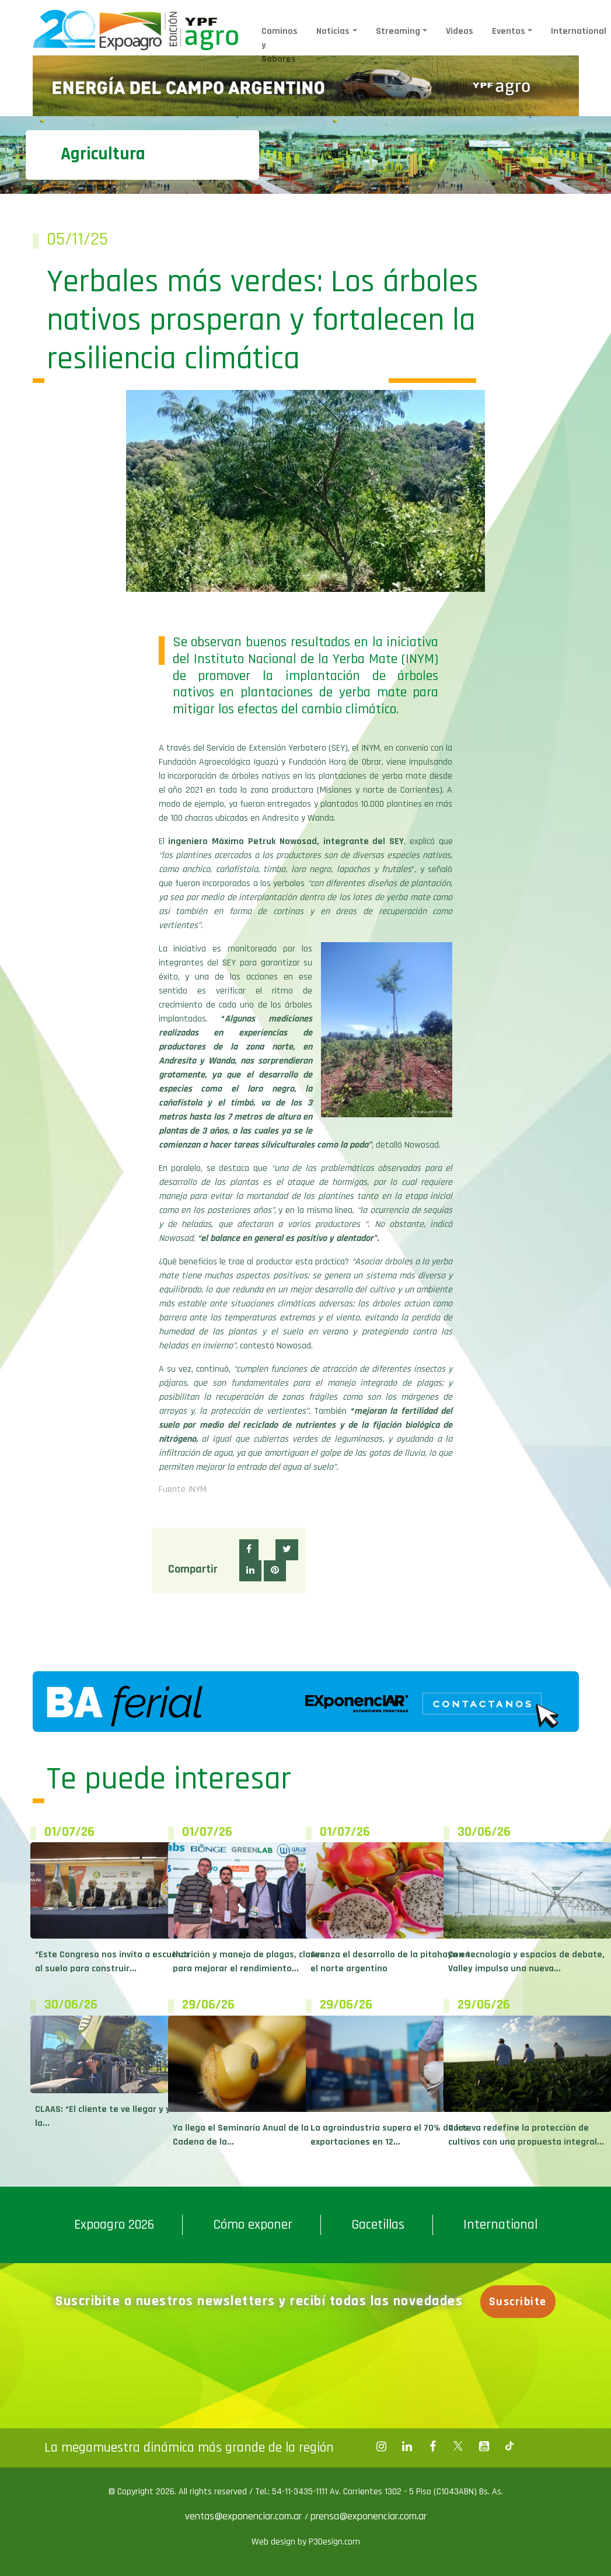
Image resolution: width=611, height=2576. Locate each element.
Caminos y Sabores (279, 45)
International (578, 31)
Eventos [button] (508, 31)
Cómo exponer (252, 2224)
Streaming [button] (398, 31)
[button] (249, 1549)
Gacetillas (377, 2224)
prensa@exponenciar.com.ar (368, 2516)
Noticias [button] (333, 31)
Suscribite (520, 2301)
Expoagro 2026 (114, 2224)
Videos (459, 31)
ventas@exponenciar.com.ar (245, 2516)
